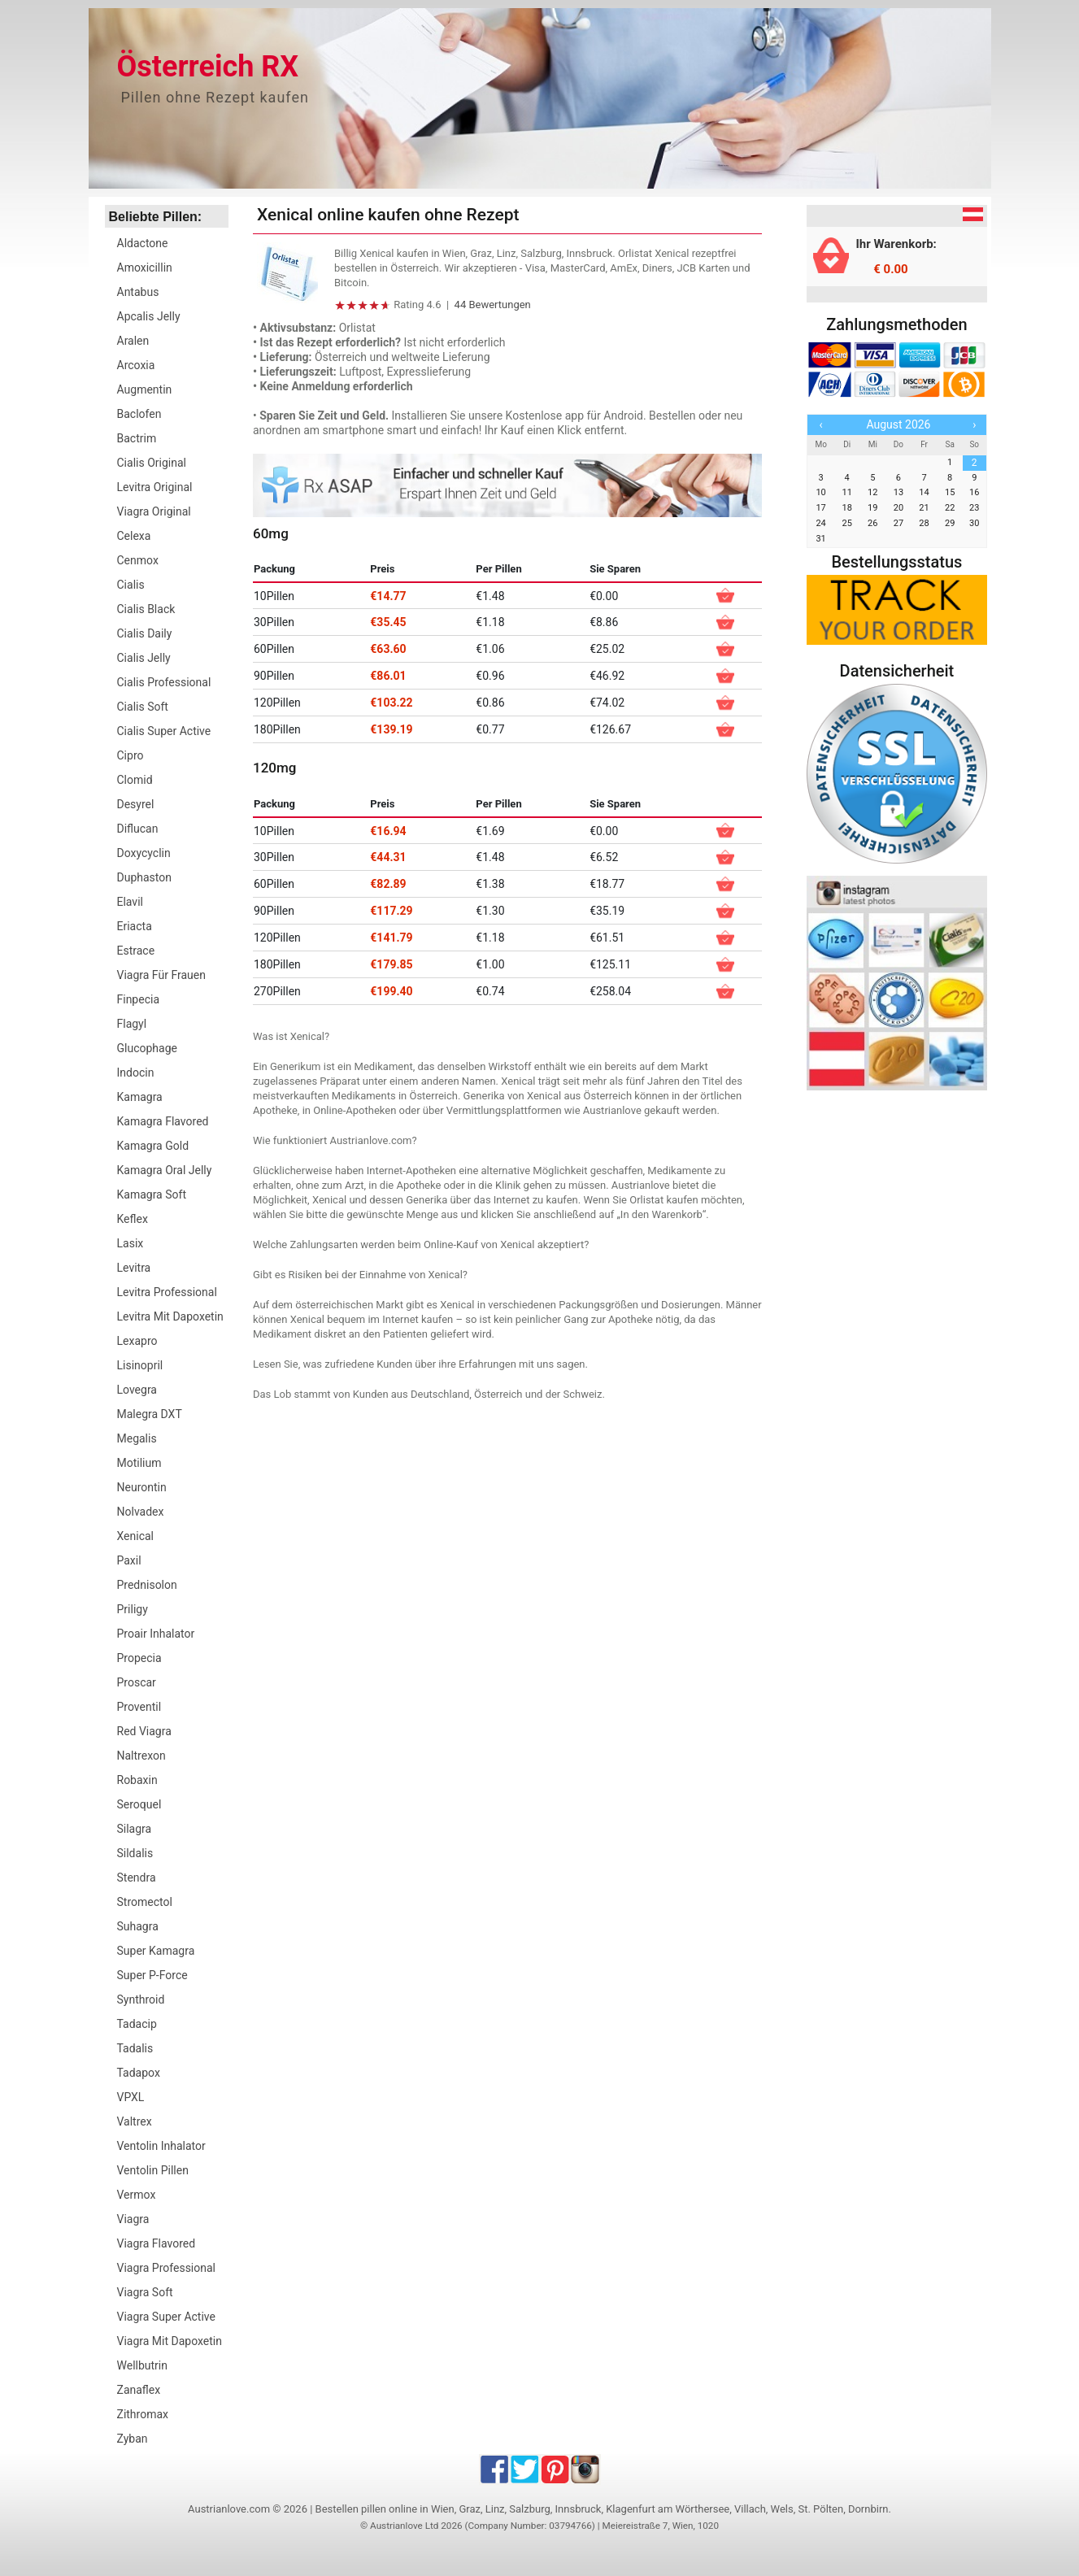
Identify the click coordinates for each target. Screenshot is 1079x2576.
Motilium (139, 1462)
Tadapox (138, 2072)
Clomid (135, 779)
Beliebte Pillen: (155, 217)
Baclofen (139, 413)
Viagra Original (154, 511)
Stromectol (144, 1901)
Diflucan (138, 828)
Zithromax (143, 2414)
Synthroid (141, 1999)
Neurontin (142, 1487)
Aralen (133, 340)
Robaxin (137, 1779)
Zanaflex (139, 2389)
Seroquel (139, 1804)
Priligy (132, 1609)
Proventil (139, 1706)
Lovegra (137, 1389)
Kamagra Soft (151, 1194)
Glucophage (147, 1048)
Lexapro (137, 1340)
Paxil (129, 1560)
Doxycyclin (144, 852)
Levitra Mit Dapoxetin (170, 1316)
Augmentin (144, 389)
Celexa (134, 535)
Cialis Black (146, 609)
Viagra (133, 2219)
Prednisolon (147, 1584)
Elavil (130, 901)
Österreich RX (208, 67)
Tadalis (135, 2048)
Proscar (136, 1682)
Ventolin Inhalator (161, 2145)
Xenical (135, 1536)
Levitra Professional (167, 1292)
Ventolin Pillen (153, 2170)
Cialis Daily (144, 633)
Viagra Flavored (156, 2243)
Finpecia (138, 999)
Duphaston (144, 877)
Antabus (138, 291)
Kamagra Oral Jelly (164, 1170)
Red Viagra (144, 1731)
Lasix (130, 1243)
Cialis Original (151, 462)
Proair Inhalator (156, 1633)
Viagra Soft (145, 2292)
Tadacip (137, 2023)
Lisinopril (140, 1365)
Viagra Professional (166, 2267)
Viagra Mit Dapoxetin (170, 2341)
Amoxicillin (144, 267)
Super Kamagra (156, 1950)
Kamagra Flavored (163, 1121)
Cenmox (138, 560)
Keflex (132, 1218)
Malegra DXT (149, 1414)
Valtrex (134, 2121)
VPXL (131, 2097)
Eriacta (134, 926)
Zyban (132, 2438)
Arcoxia (136, 365)
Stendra (136, 1877)
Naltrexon (141, 1755)
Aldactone (142, 243)
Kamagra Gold (153, 1145)
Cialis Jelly (144, 657)
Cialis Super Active (164, 731)
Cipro (130, 755)
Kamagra (140, 1096)
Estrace (136, 950)
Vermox (136, 2194)
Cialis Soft (142, 706)
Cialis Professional (164, 682)
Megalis (137, 1438)
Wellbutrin (142, 2365)
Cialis (131, 584)
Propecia (139, 1657)
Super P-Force (152, 1975)
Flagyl (132, 1023)
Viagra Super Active (166, 2316)
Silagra (134, 1828)
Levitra (134, 1267)
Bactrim (137, 438)
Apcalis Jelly (149, 316)
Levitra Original (155, 487)
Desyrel (135, 804)
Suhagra (138, 1926)
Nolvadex (140, 1511)
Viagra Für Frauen (161, 974)
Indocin (135, 1072)
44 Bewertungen (493, 304)
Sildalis (135, 1853)
